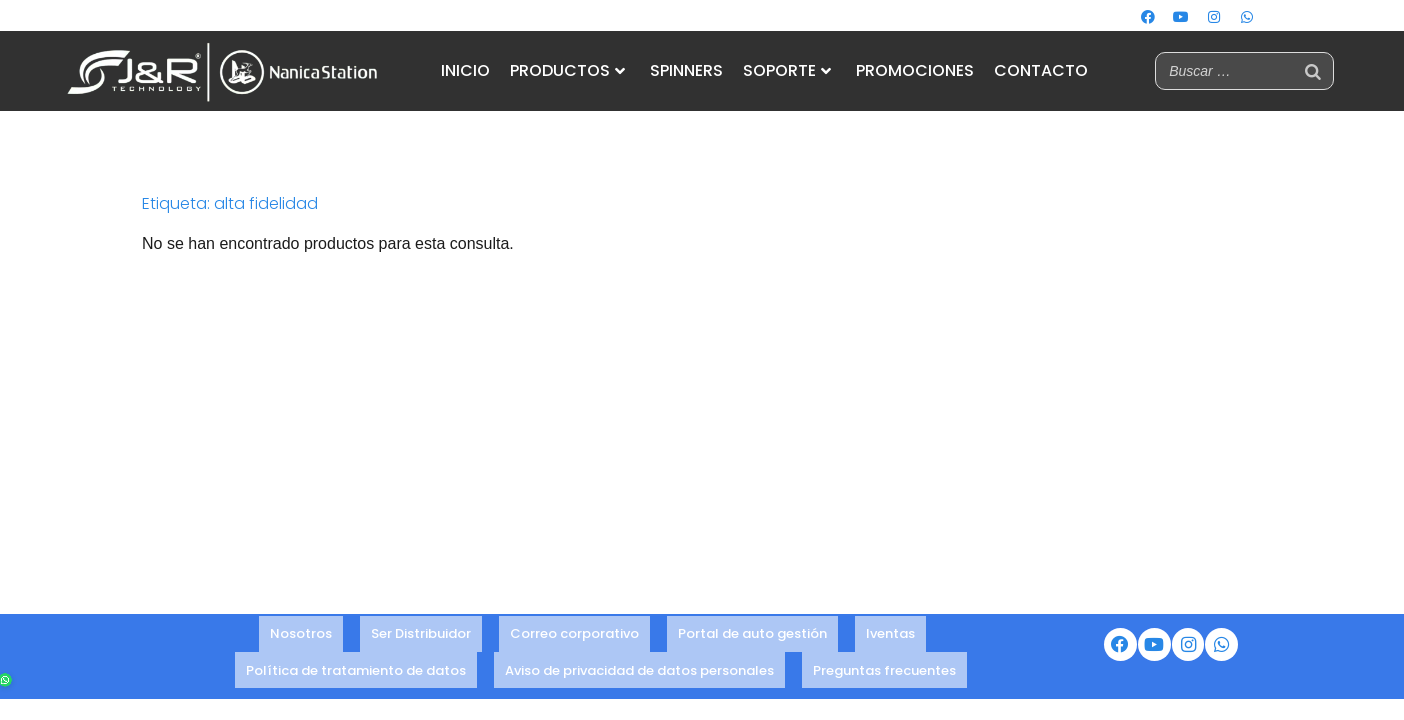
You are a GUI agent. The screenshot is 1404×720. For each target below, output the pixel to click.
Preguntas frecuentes (884, 663)
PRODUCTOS (567, 70)
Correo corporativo (574, 636)
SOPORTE (787, 70)
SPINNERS (686, 70)
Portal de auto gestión (752, 636)
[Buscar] (1313, 71)
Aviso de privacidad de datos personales (639, 663)
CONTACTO (1041, 70)
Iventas (890, 636)
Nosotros (301, 636)
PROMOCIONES (915, 70)
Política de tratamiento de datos (356, 663)
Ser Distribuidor (421, 636)
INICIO (465, 70)
